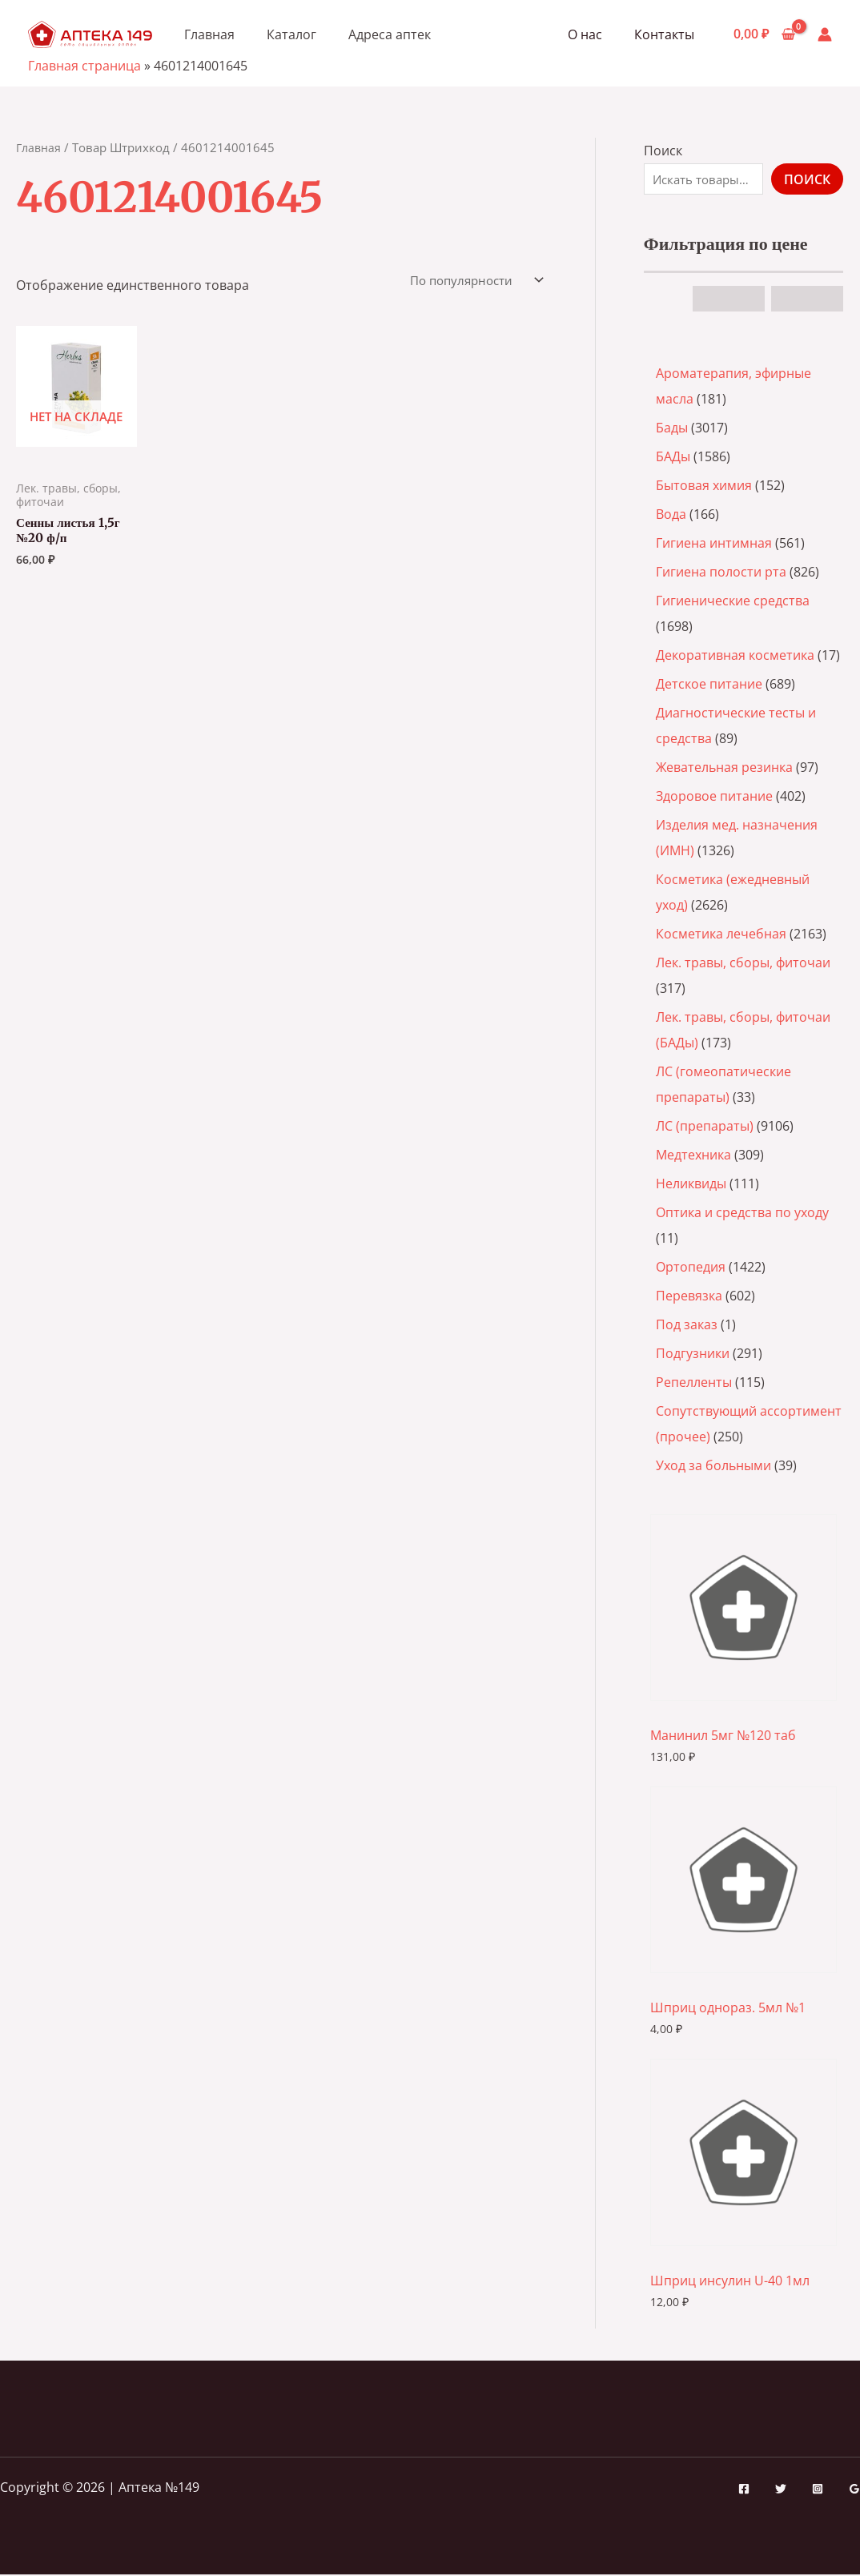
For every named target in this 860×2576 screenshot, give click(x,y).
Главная (209, 34)
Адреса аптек (389, 34)
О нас (594, 34)
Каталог (291, 34)
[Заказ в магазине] (470, 281)
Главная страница (84, 65)
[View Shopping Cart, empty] (764, 34)
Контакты (667, 34)
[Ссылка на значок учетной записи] (825, 34)
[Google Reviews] (854, 2489)
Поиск (663, 150)
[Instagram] (817, 2489)
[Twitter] (780, 2489)
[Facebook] (743, 2489)
